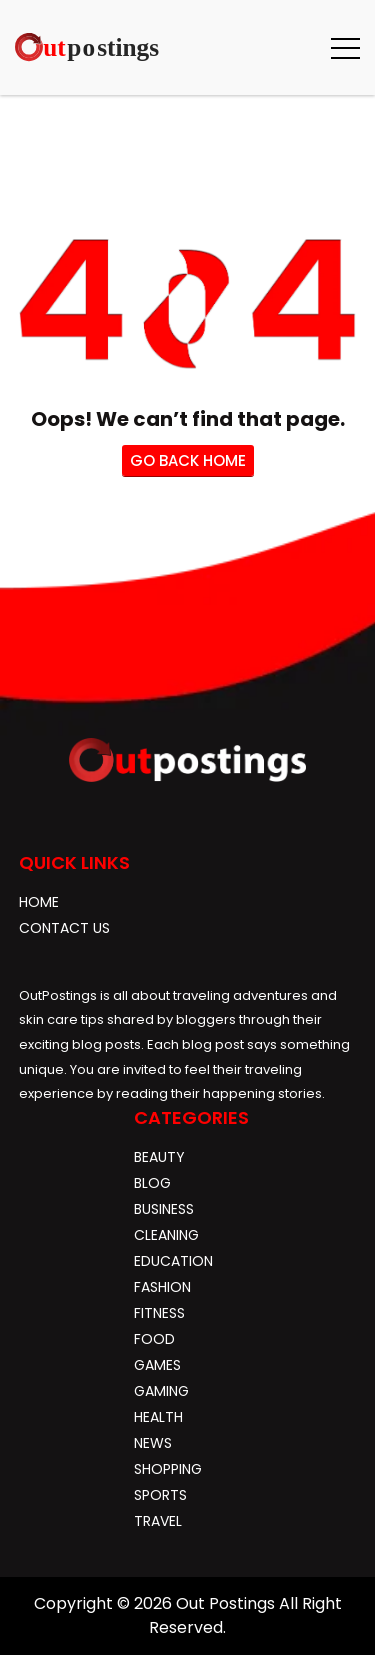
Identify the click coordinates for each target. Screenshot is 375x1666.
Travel (158, 1521)
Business (164, 1209)
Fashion (162, 1287)
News (153, 1443)
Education (173, 1261)
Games (157, 1365)
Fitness (159, 1313)
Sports (160, 1495)
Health (158, 1417)
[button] (345, 47)
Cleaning (166, 1235)
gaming (161, 1391)
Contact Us (64, 928)
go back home (188, 460)
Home (39, 902)
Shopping (168, 1469)
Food (154, 1339)
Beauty (159, 1157)
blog (152, 1183)
